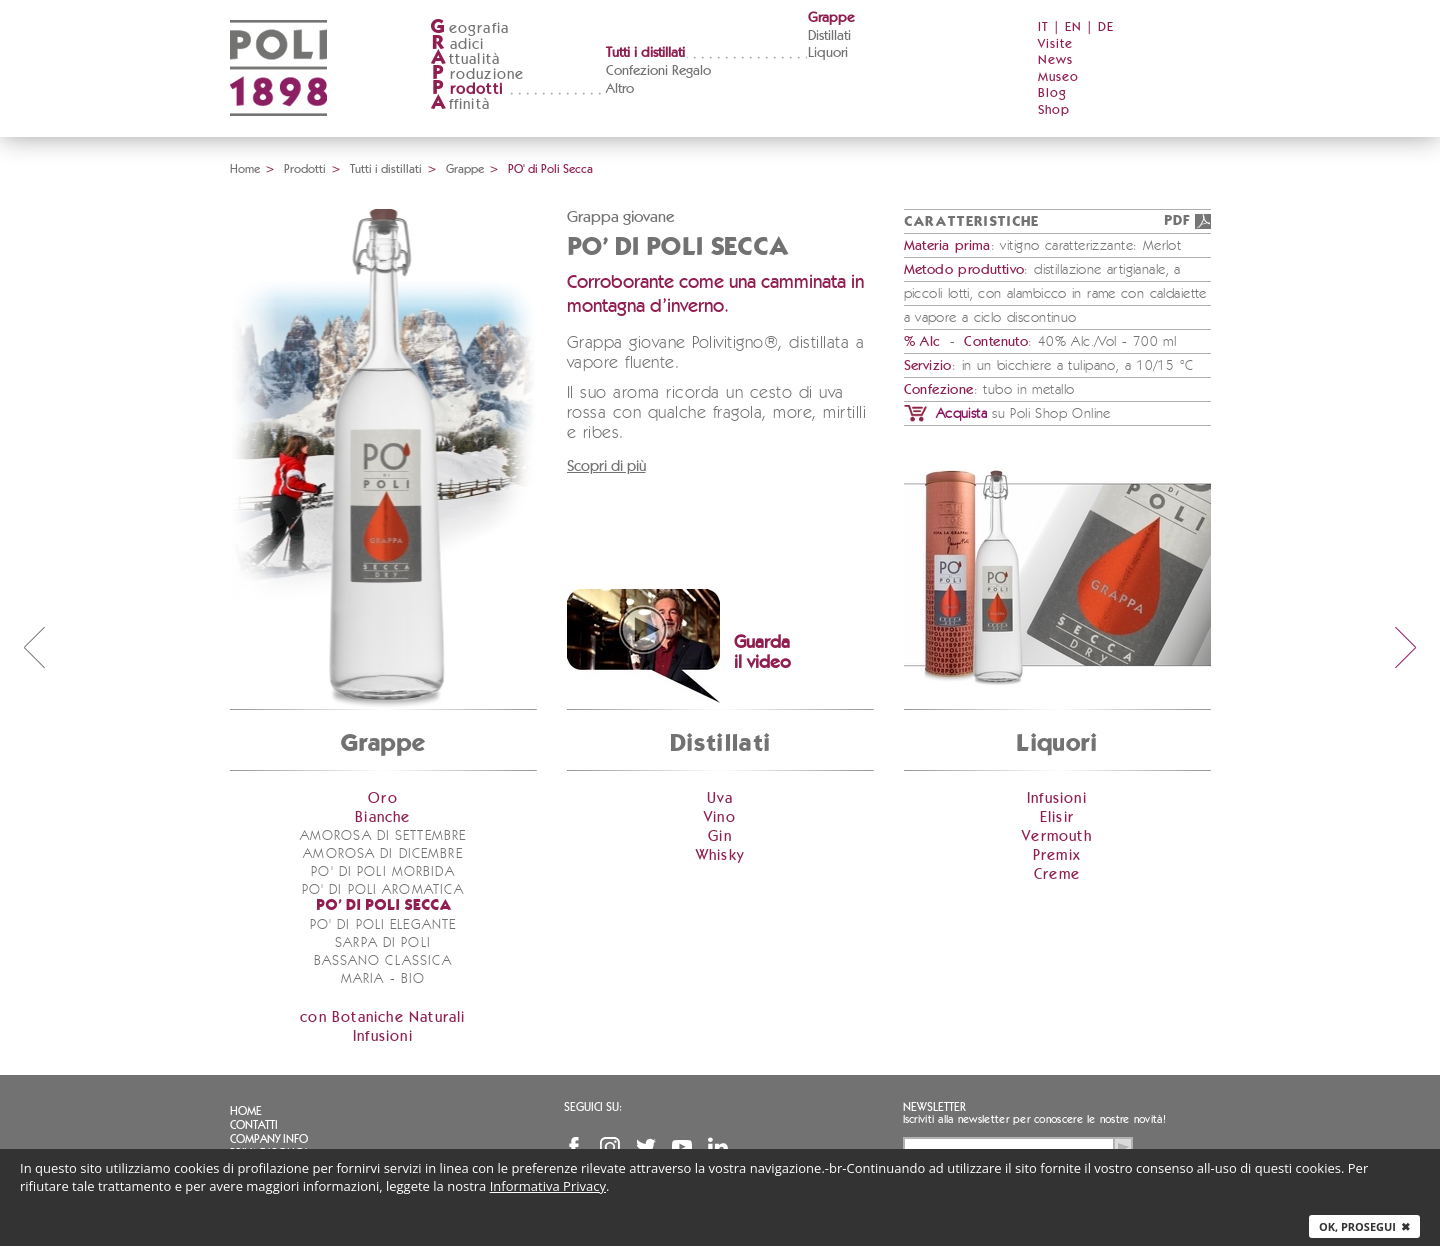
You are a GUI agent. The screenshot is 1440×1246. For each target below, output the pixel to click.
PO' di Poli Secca (383, 906)
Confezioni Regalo (658, 71)
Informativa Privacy (548, 1186)
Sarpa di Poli (383, 943)
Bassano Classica (383, 961)
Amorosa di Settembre (383, 836)
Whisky (720, 855)
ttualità (465, 59)
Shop (1054, 110)
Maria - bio (383, 979)
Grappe (831, 18)
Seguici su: (593, 1107)
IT (1043, 27)
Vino (720, 817)
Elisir (1057, 817)
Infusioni (383, 1036)
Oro (383, 798)
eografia (470, 28)
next (1406, 647)
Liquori (828, 53)
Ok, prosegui (1364, 1226)
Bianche (382, 817)
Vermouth (1057, 836)
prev (34, 647)
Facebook (574, 1147)
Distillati (829, 36)
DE (1106, 27)
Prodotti (305, 169)
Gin (720, 836)
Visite (1055, 44)
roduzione (477, 74)
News (1055, 60)
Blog (1052, 93)
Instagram (610, 1147)
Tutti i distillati (645, 53)
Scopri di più (606, 466)
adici (457, 44)
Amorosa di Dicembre (382, 854)
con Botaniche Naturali (382, 1017)
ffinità (460, 104)
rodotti (466, 89)
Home (245, 169)
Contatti (254, 1125)
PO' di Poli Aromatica (383, 890)
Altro (620, 89)
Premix (1057, 855)
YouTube (682, 1147)
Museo (1058, 77)
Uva (720, 798)
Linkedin (718, 1147)
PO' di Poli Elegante (383, 925)
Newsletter (934, 1107)
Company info (269, 1139)
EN (1073, 27)
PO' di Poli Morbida (382, 872)
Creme (1057, 874)
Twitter (646, 1147)
